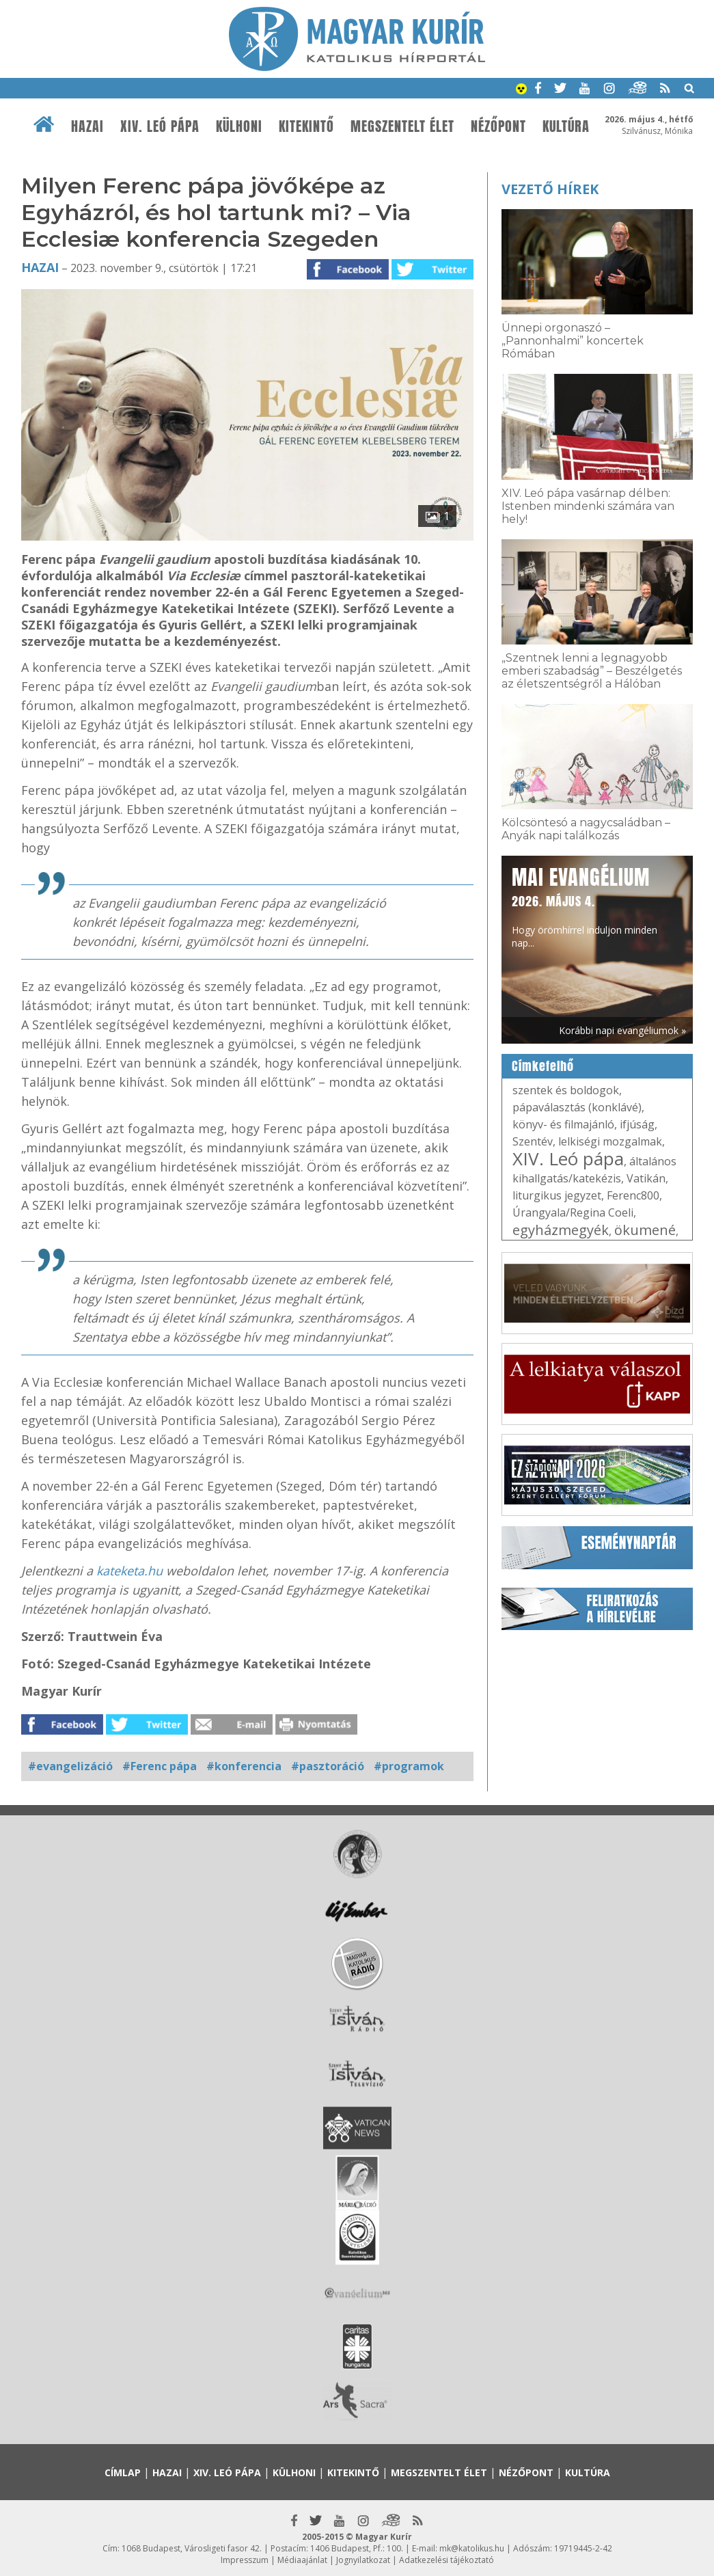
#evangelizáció (70, 1766)
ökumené (645, 1230)
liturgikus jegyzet (556, 1195)
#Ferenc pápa (159, 1766)
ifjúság (637, 1124)
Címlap (123, 2472)
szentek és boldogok (565, 1090)
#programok (409, 1766)
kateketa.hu (129, 1570)
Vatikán (646, 1178)
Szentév (532, 1141)
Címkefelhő (543, 1066)
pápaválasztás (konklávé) (577, 1107)
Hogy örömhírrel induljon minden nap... (584, 906)
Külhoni (239, 126)
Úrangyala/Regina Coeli (572, 1212)
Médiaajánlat (302, 2560)
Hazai (87, 126)
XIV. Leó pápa (160, 126)
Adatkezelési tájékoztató (446, 2560)
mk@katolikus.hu (471, 2548)
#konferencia (244, 1766)
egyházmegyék (560, 1230)
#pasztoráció (327, 1766)
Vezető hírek (550, 189)
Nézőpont (498, 126)
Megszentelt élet (402, 126)
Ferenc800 (633, 1195)
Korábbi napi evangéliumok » (622, 1030)
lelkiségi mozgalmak (610, 1141)
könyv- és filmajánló (563, 1124)
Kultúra (566, 126)
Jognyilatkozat (363, 2560)
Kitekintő (306, 126)
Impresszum (245, 2560)
